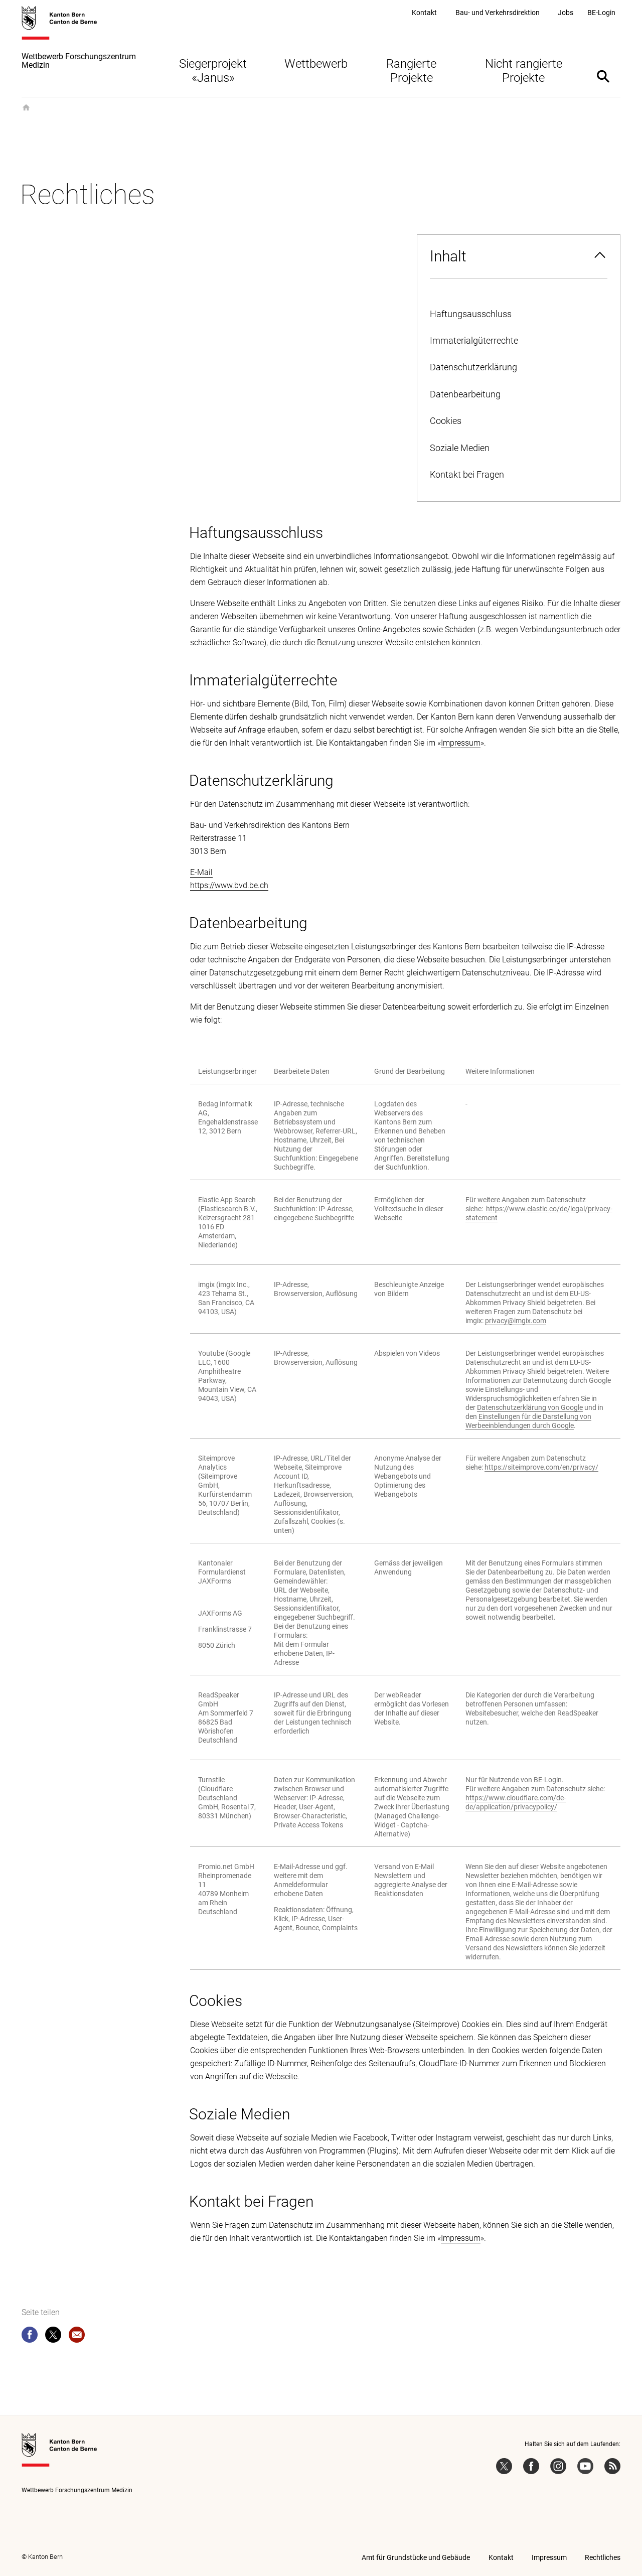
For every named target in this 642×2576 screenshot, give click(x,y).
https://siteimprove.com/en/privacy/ (541, 1467)
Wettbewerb (316, 64)
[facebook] (30, 2337)
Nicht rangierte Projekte (523, 71)
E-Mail (201, 872)
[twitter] (53, 2337)
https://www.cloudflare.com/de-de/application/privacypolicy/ (515, 1802)
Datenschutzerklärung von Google (530, 1407)
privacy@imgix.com (515, 1321)
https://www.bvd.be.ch (229, 885)
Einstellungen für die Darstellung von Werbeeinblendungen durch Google (528, 1420)
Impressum (460, 743)
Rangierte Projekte (411, 71)
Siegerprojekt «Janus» (213, 71)
